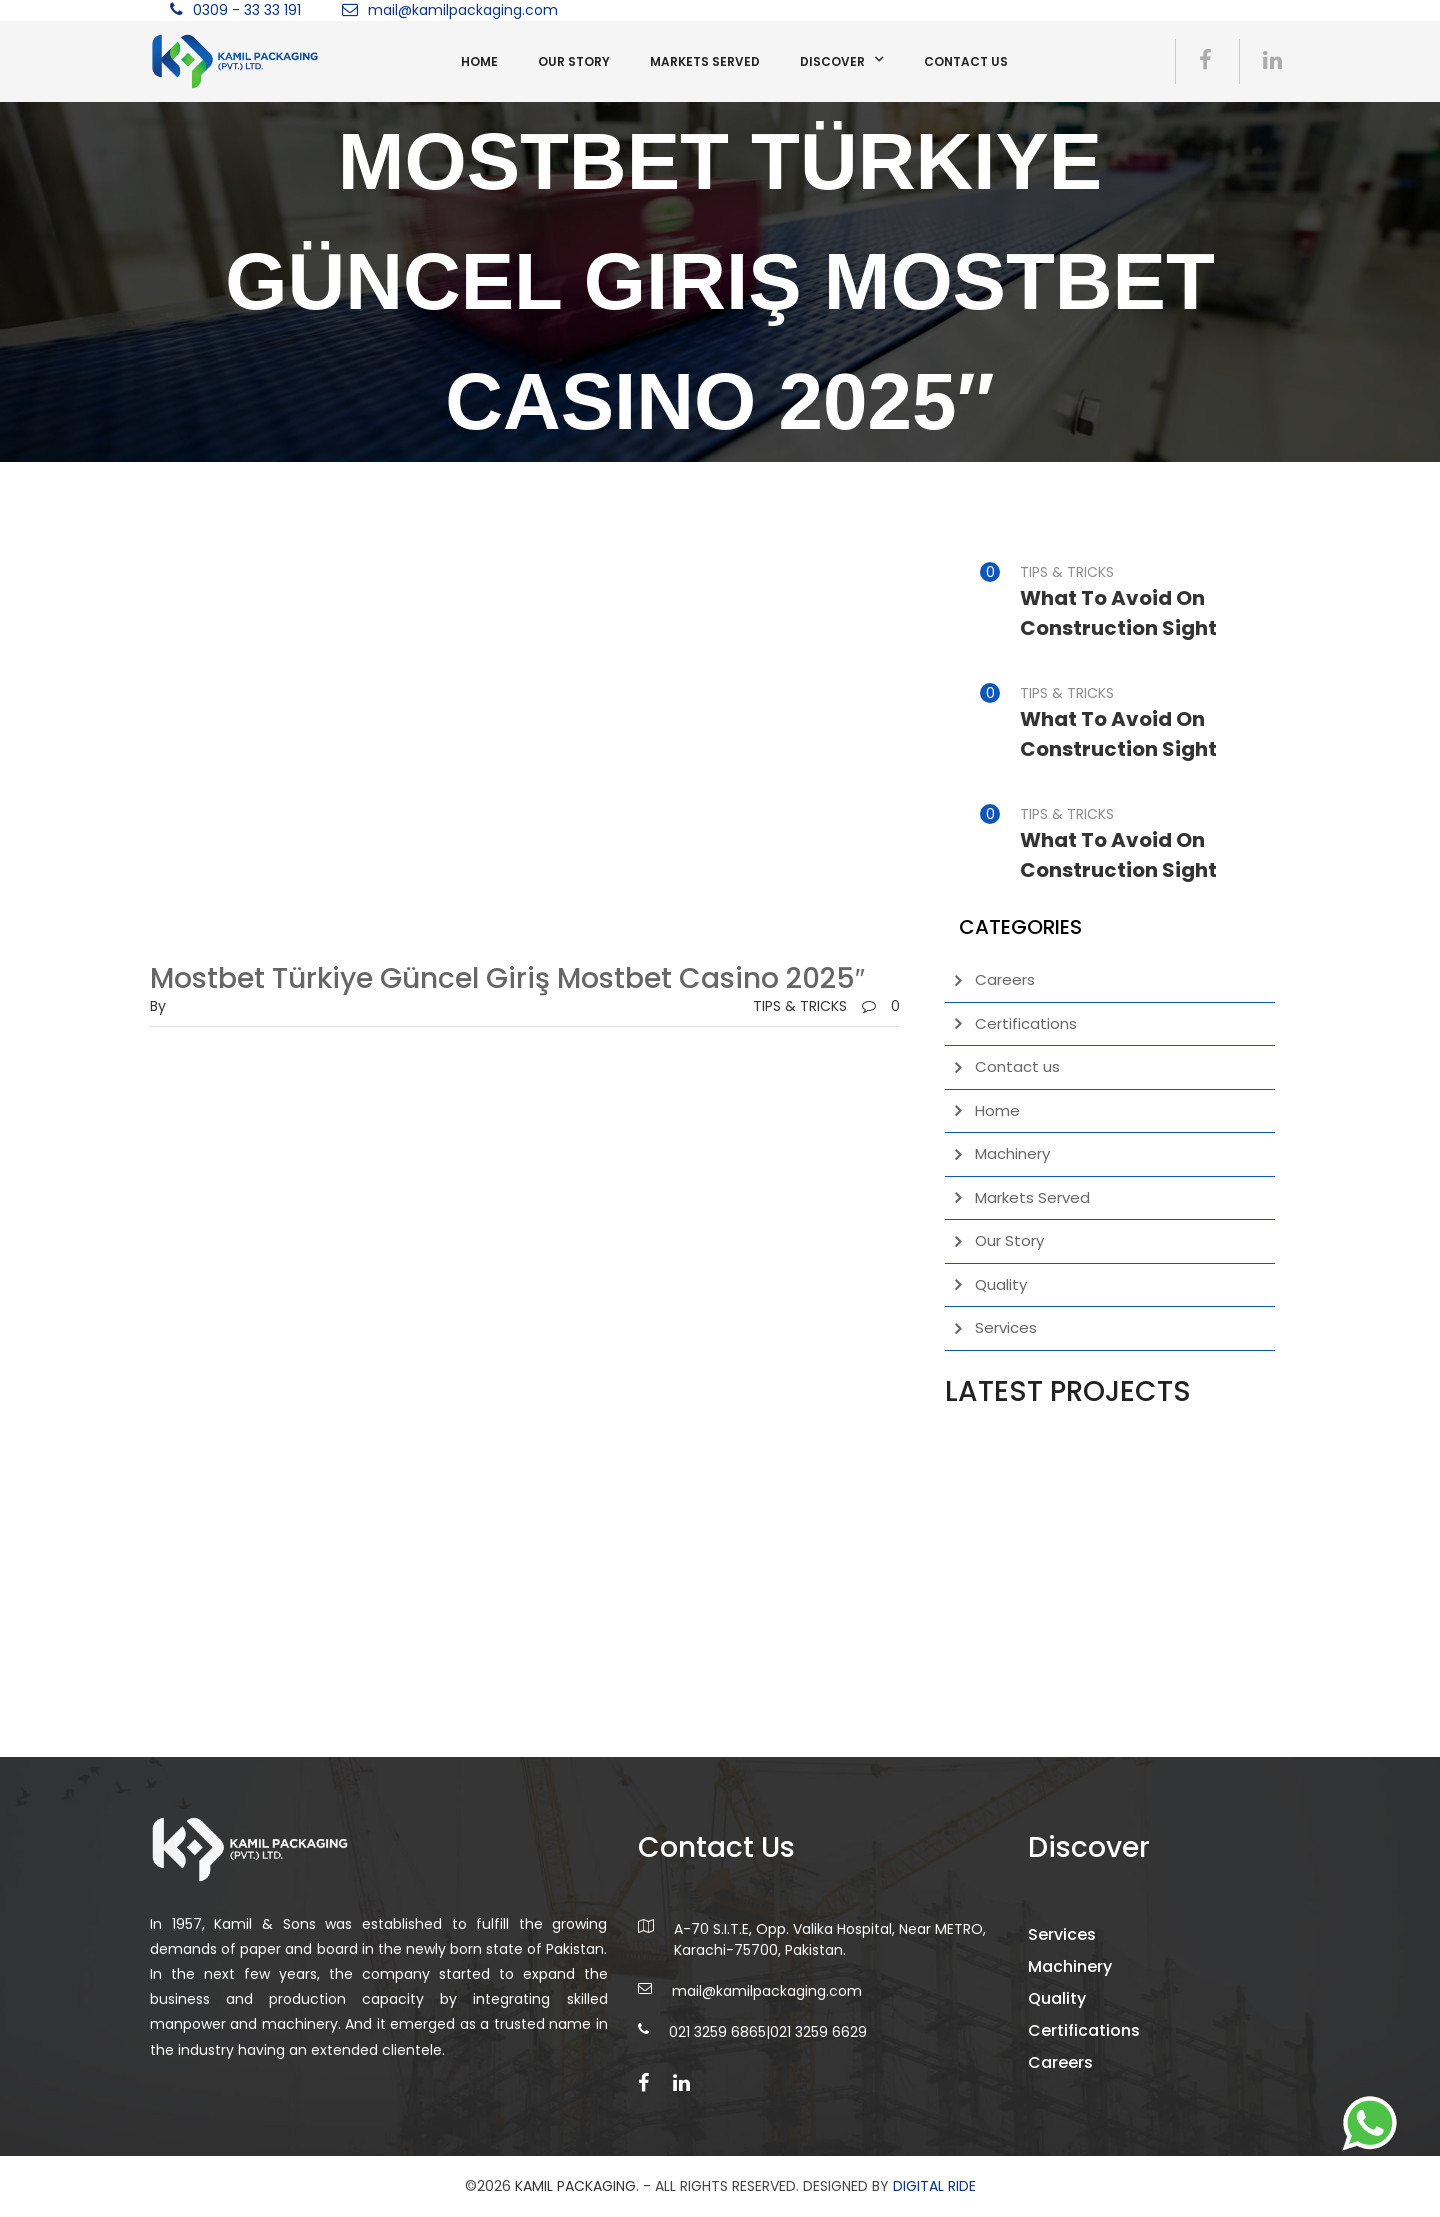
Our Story (574, 61)
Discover (832, 61)
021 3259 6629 (818, 2044)
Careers (1005, 979)
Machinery (1012, 1153)
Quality (1001, 1284)
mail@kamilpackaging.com (463, 10)
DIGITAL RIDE (934, 2186)
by (158, 1006)
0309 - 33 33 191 (247, 10)
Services (1006, 1327)
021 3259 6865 (717, 2044)
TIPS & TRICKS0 (826, 1006)
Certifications (1026, 1023)
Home (479, 61)
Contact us (966, 61)
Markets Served (705, 61)
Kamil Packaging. (577, 2186)
